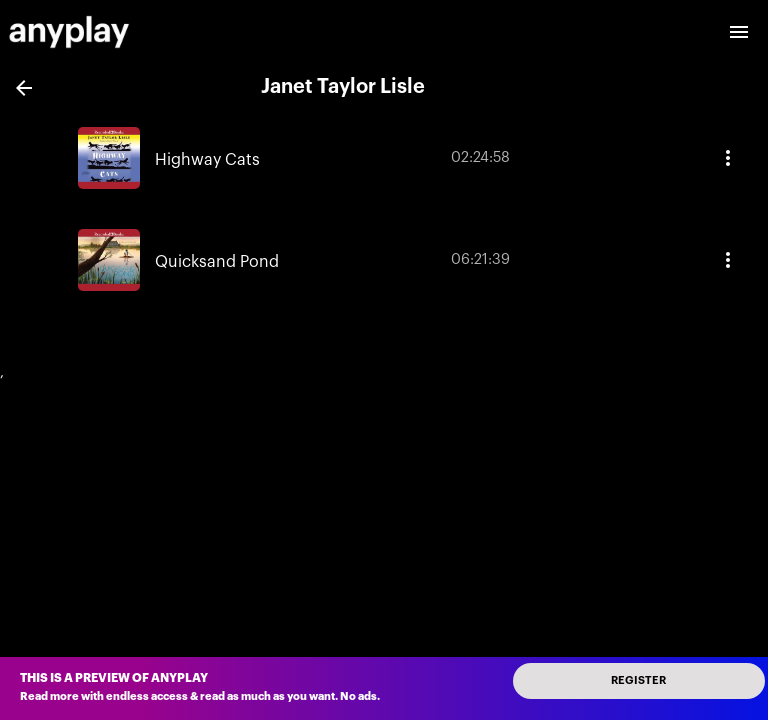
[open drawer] (739, 32)
